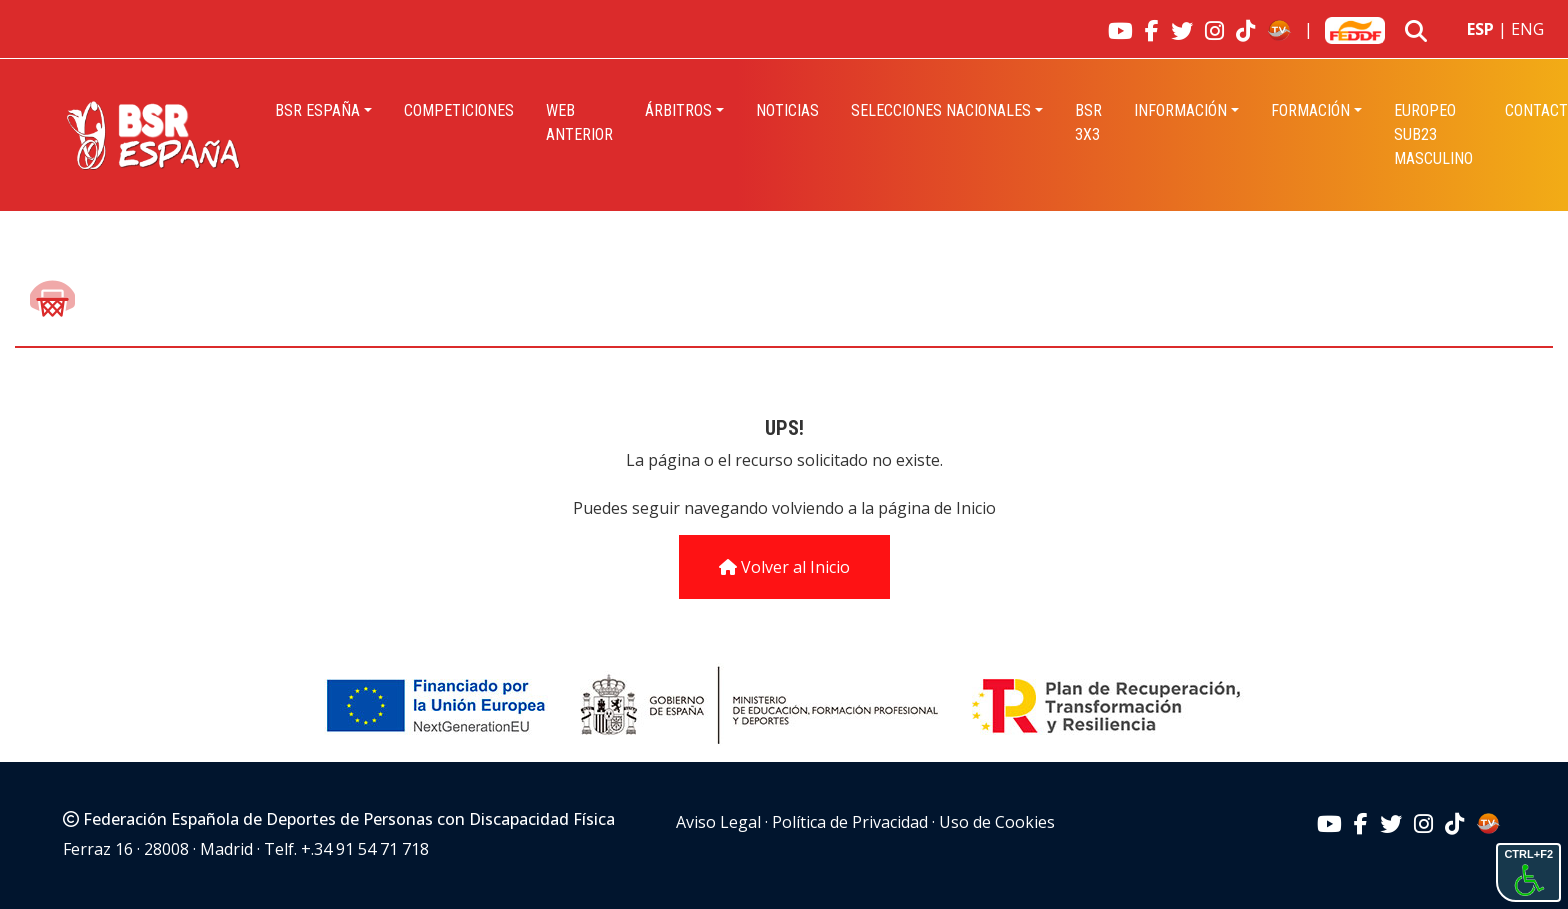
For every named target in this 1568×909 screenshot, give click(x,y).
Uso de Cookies (997, 822)
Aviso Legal (718, 822)
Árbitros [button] (678, 110)
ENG (1527, 29)
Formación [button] (1310, 110)
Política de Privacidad (850, 822)
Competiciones (459, 110)
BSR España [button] (317, 110)
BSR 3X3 (1088, 122)
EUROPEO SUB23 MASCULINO (1433, 134)
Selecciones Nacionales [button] (941, 110)
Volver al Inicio (784, 567)
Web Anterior (579, 122)
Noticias (787, 110)
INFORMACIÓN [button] (1180, 110)
